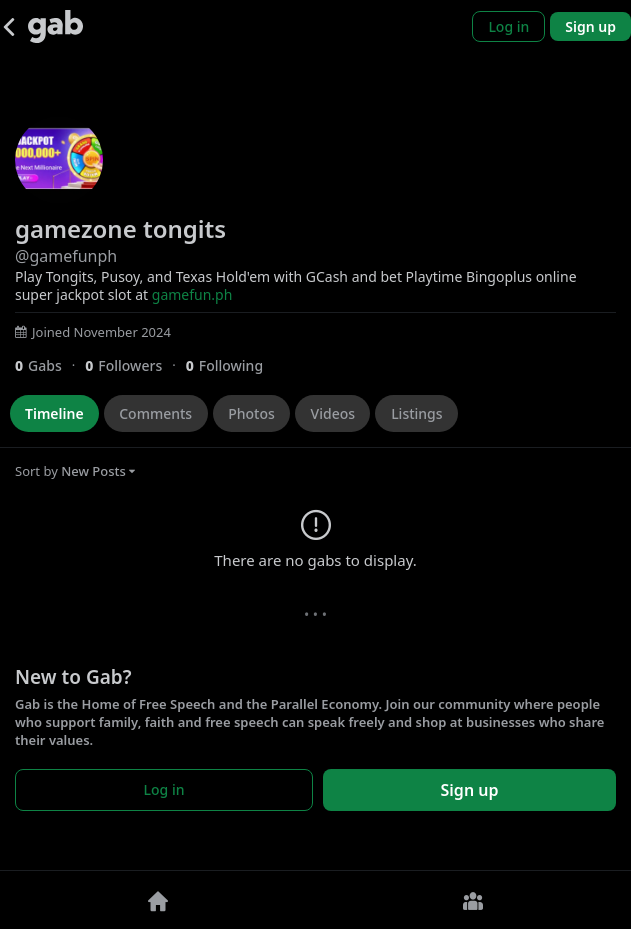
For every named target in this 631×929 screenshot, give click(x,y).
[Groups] (474, 900)
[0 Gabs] (50, 365)
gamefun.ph (192, 294)
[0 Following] (232, 365)
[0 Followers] (135, 365)
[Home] (158, 900)
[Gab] (55, 26)
